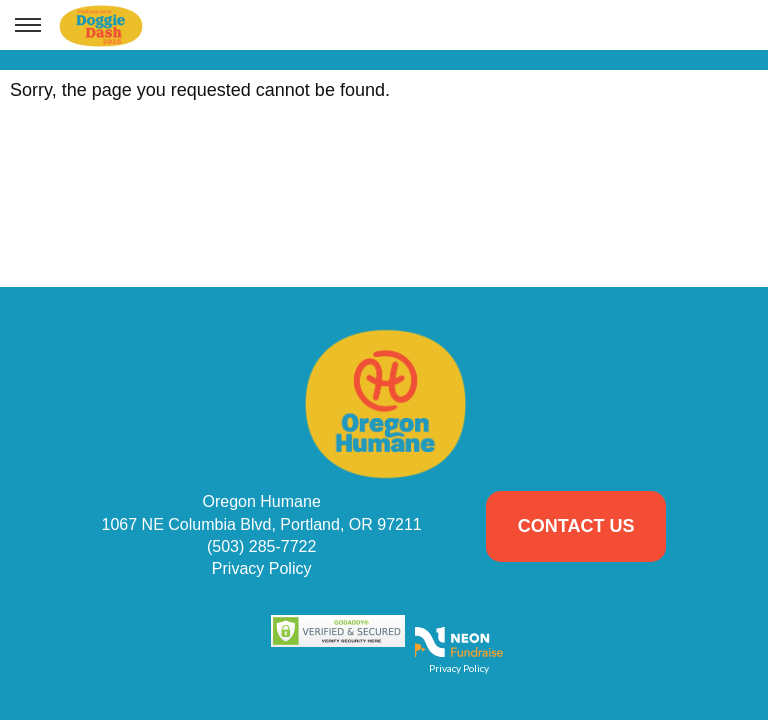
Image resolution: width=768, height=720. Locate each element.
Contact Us (576, 526)
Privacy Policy (262, 568)
